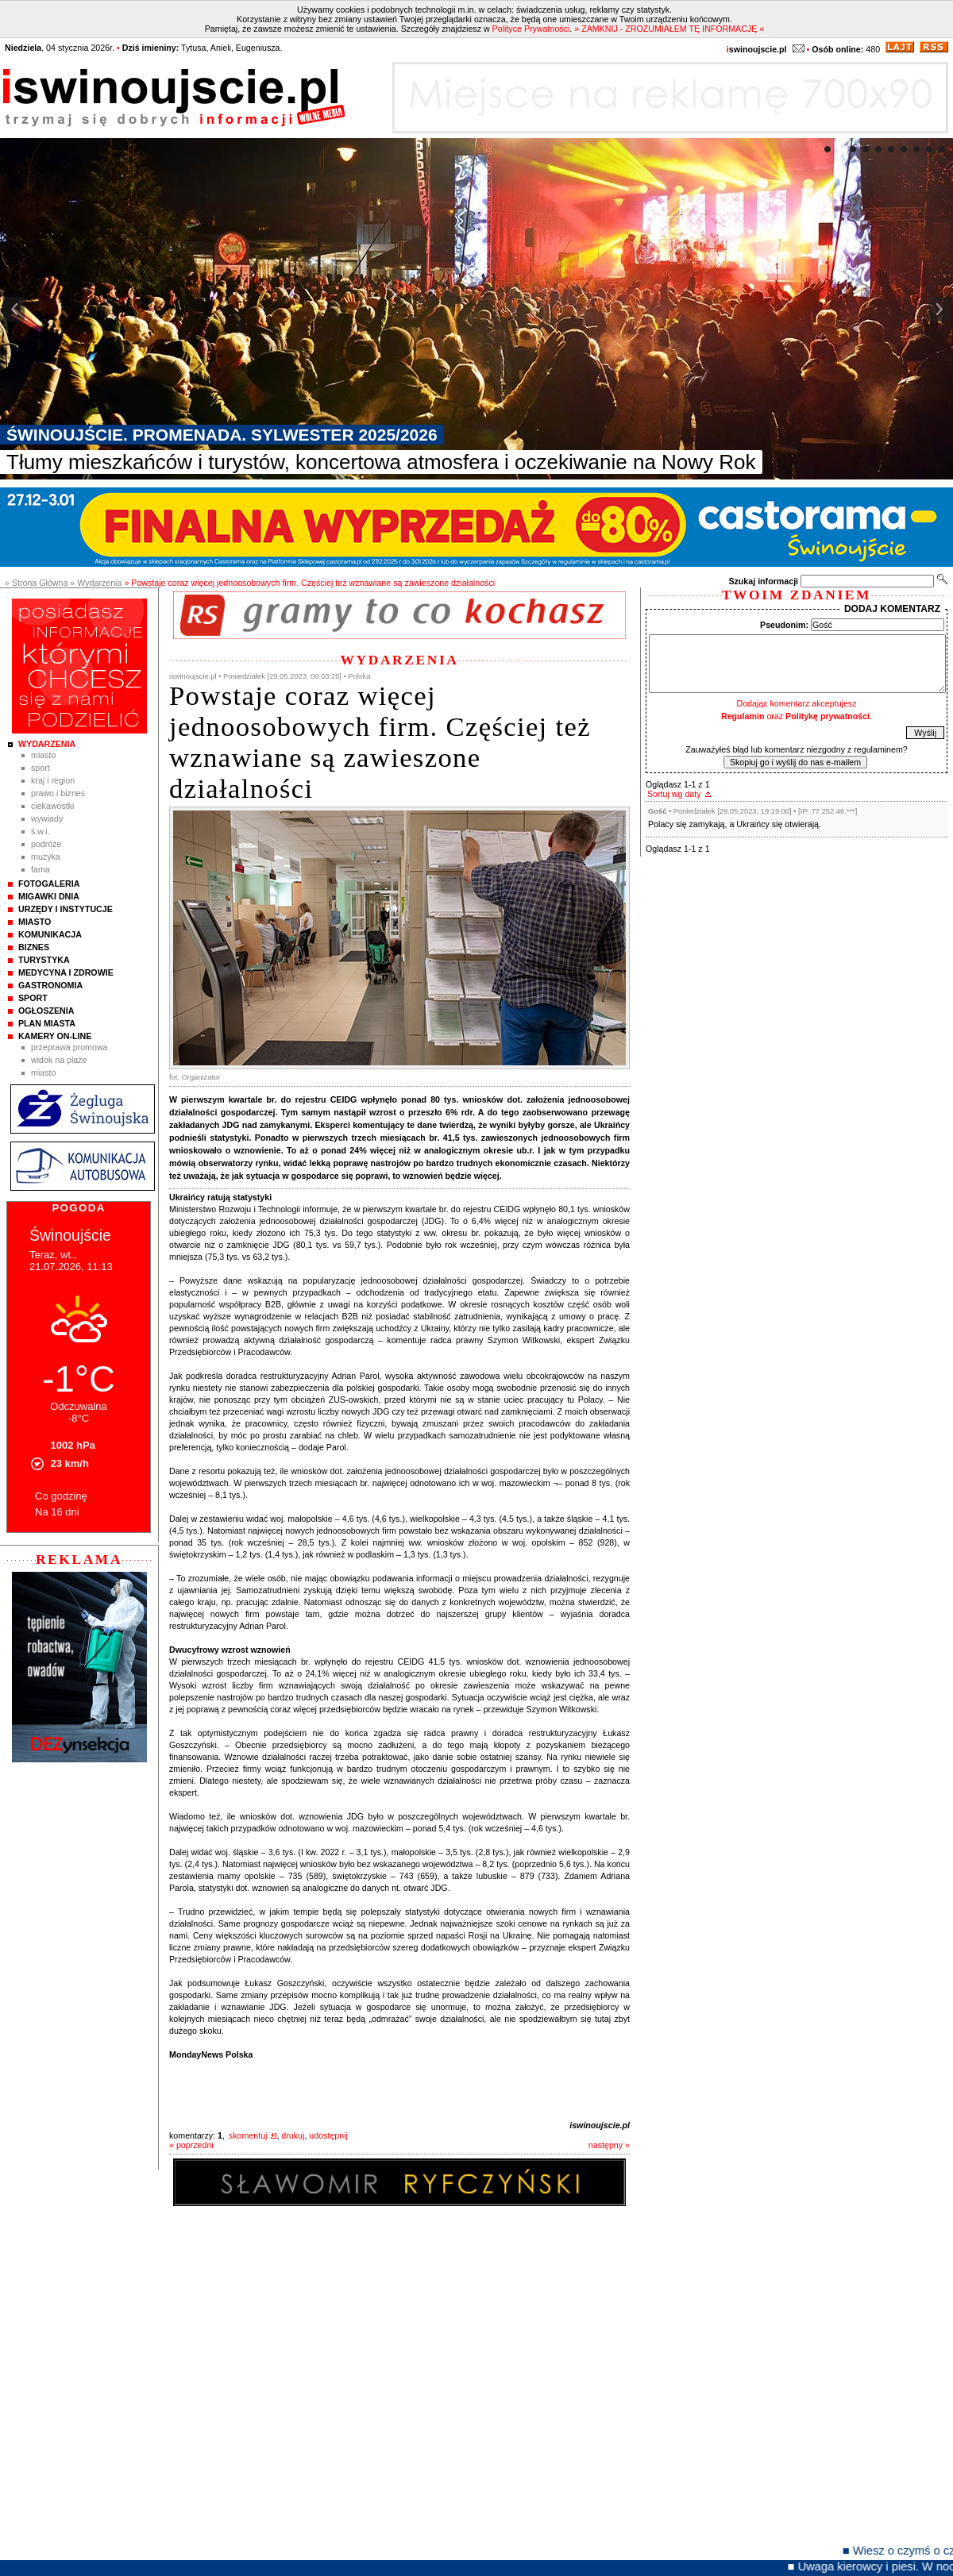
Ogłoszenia (46, 1010)
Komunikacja (50, 934)
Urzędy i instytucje (65, 909)
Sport (40, 767)
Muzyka (45, 856)
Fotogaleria (48, 883)
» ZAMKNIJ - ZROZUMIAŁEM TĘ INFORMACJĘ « (669, 28)
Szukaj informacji (763, 581)
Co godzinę (61, 1496)
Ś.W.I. (40, 831)
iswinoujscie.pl (599, 2125)
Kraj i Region (53, 780)
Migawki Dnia (48, 896)
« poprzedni (191, 2145)
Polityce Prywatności (531, 28)
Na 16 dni (57, 1512)
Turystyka (44, 960)
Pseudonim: (784, 625)
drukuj (292, 2135)
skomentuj (248, 2135)
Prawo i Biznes (58, 793)
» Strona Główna (36, 582)
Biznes (33, 947)
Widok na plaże (59, 1060)
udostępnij (328, 2135)
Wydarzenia (46, 744)
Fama (40, 869)
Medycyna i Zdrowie (66, 972)
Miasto (43, 755)
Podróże (46, 844)
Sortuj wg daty (674, 794)
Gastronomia (50, 985)
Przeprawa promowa (69, 1047)
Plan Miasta (46, 1023)
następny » (609, 2145)
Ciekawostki (52, 806)
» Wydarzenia (96, 582)
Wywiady (47, 818)
